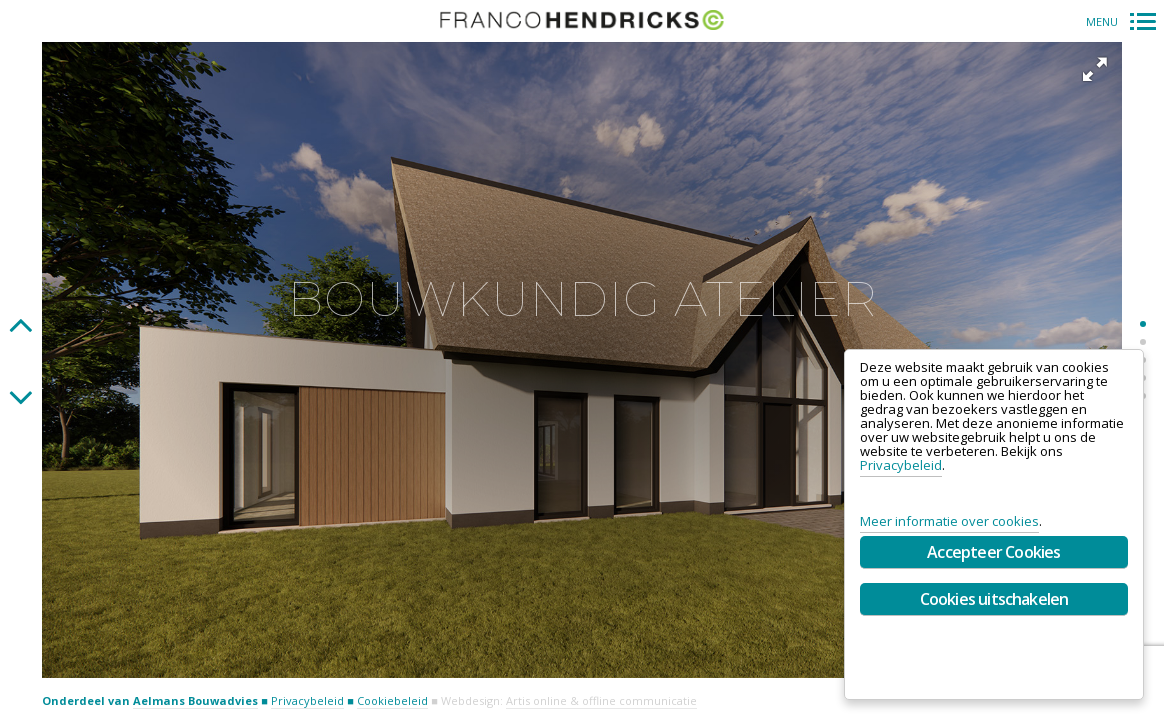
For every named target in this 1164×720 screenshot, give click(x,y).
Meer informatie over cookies (949, 521)
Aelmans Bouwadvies (195, 700)
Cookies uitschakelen (994, 599)
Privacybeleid (307, 700)
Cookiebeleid (392, 700)
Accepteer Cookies (993, 552)
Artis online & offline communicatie (601, 700)
